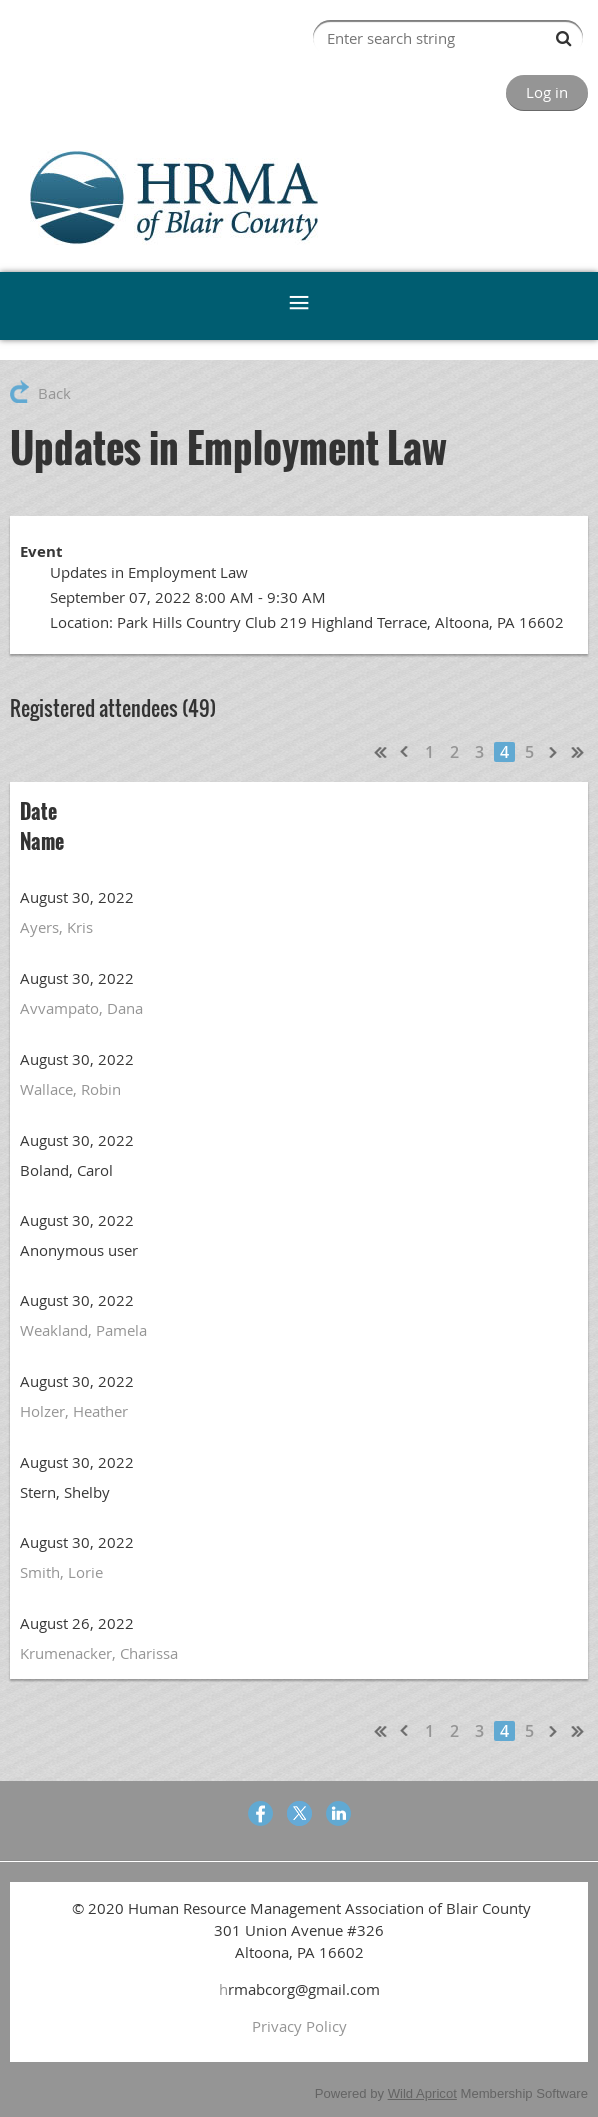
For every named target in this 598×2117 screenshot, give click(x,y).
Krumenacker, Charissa (99, 1653)
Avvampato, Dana (81, 1008)
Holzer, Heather (74, 1411)
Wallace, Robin (70, 1089)
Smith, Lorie (61, 1572)
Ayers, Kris (56, 927)
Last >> (578, 752)
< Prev (405, 752)
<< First (381, 752)
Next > (554, 752)
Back (54, 393)
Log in (547, 92)
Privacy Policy (299, 2026)
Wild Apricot (422, 2093)
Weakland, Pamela (83, 1330)
